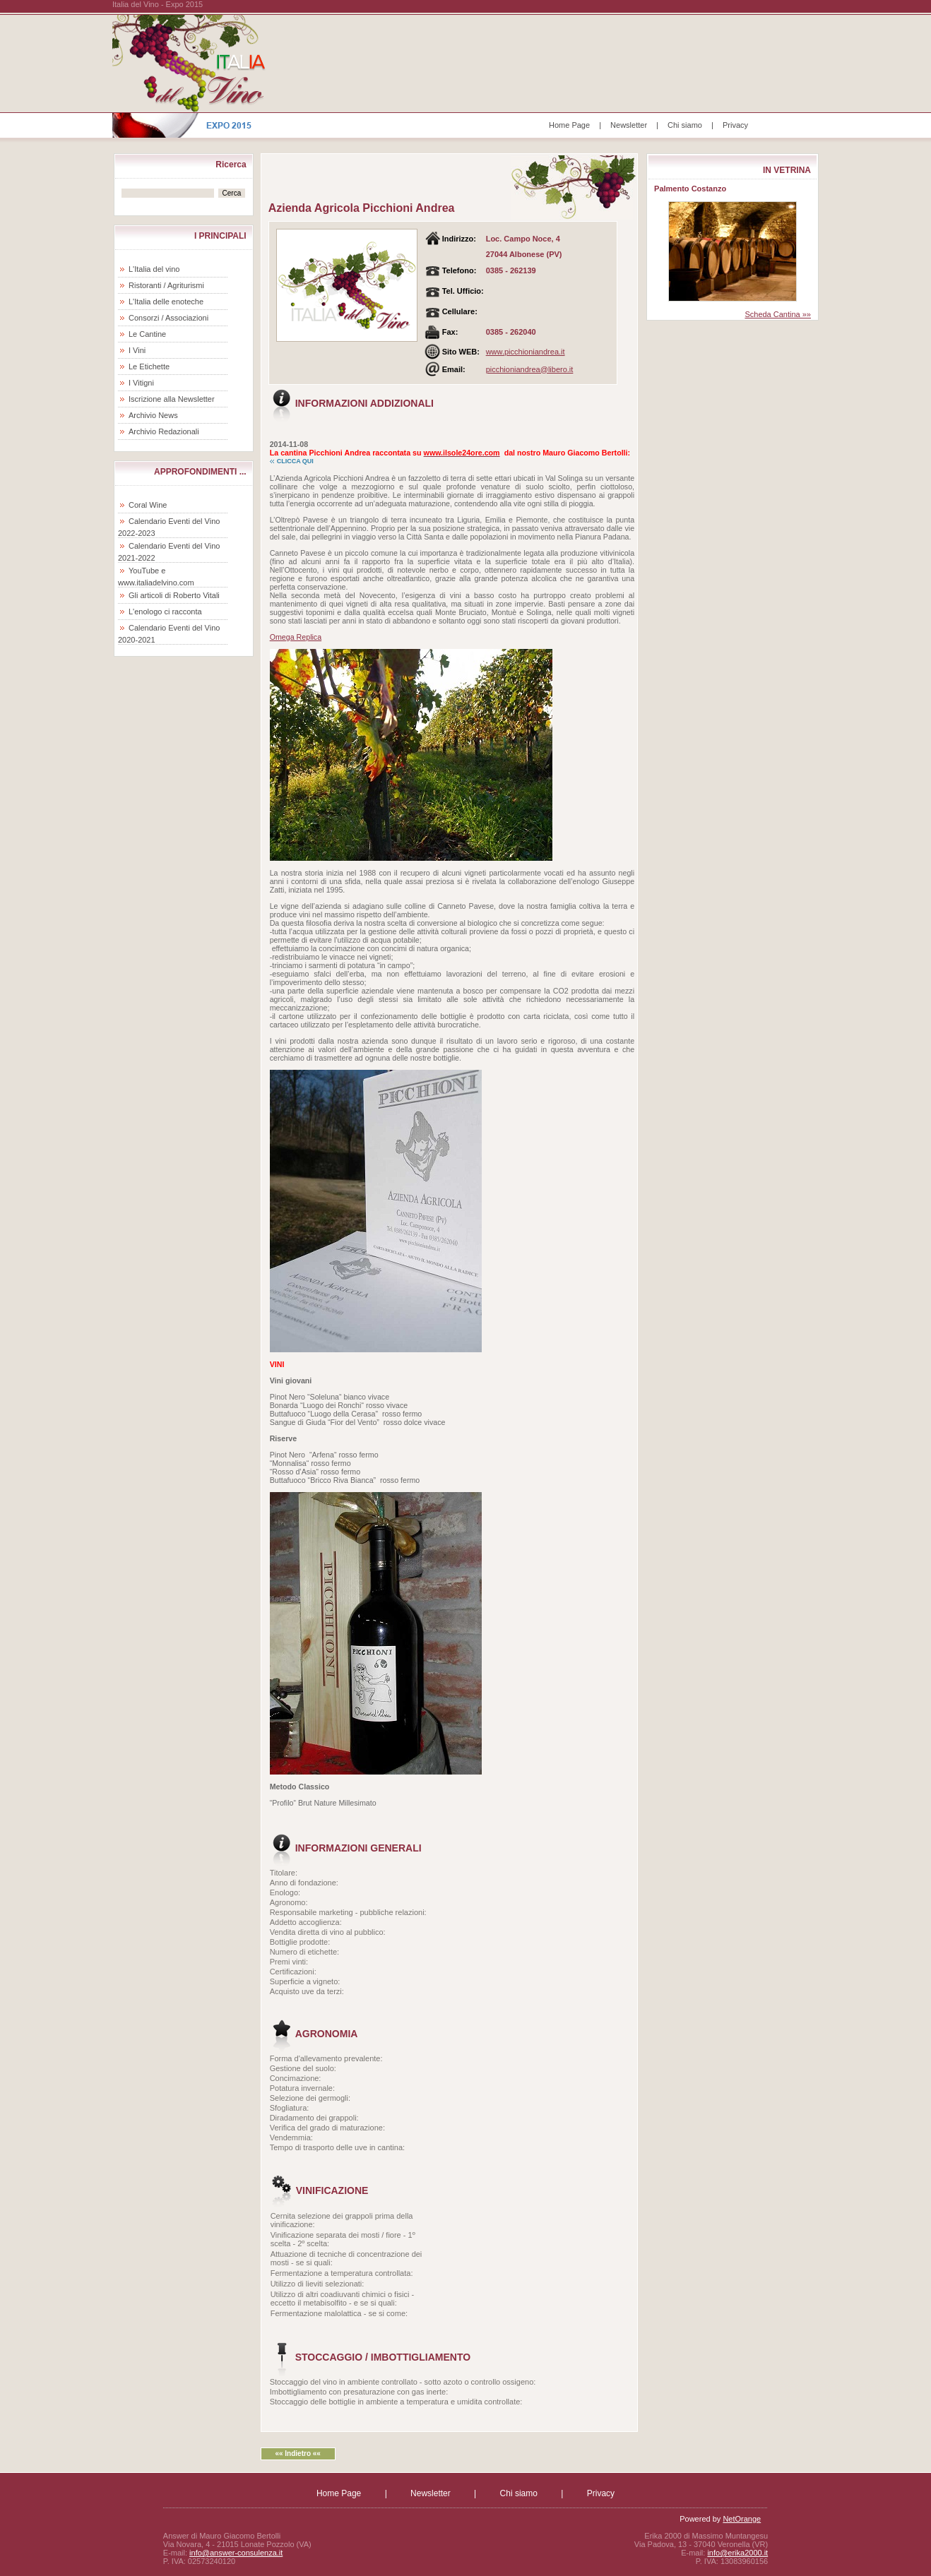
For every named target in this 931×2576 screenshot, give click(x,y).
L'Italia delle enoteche (166, 301)
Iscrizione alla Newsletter (172, 399)
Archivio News (153, 415)
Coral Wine (148, 505)
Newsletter (628, 125)
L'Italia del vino (154, 269)
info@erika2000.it (737, 2552)
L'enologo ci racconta (165, 611)
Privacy (735, 125)
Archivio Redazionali (164, 431)
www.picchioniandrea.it (525, 351)
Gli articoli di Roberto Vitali (174, 595)
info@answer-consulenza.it (236, 2552)
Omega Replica (295, 637)
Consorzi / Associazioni (168, 318)
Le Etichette (149, 366)
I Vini (137, 350)
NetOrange (742, 2519)
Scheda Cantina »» (778, 314)
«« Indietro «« (297, 2453)
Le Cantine (147, 334)
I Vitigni (141, 382)
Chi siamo (685, 125)
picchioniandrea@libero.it (530, 369)
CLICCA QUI (295, 461)
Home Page (569, 125)
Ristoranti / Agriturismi (166, 285)
